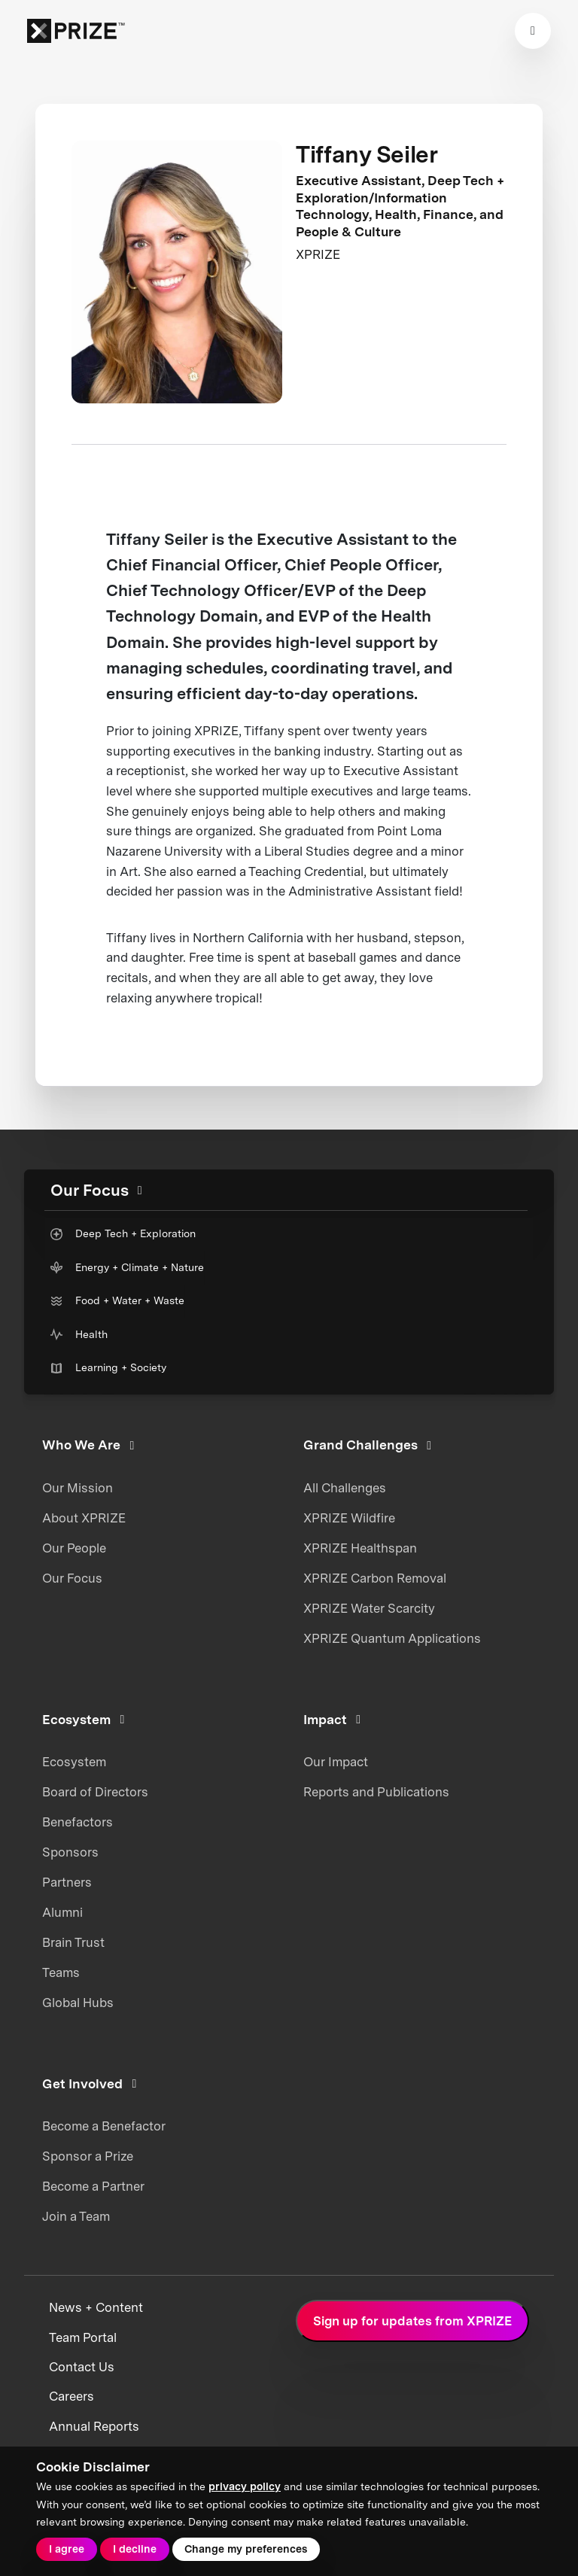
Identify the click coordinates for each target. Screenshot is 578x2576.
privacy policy (244, 2486)
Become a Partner (93, 2186)
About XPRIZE (84, 1517)
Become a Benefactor (104, 2125)
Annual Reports (94, 2426)
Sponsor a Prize (87, 2156)
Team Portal (83, 2337)
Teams (61, 1972)
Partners (67, 1882)
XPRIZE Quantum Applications (392, 1638)
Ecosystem (74, 1761)
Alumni (62, 1912)
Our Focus (72, 1578)
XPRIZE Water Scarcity (369, 1608)
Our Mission (77, 1487)
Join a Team (76, 2216)
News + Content (96, 2307)
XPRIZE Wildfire (349, 1517)
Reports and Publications (376, 1791)
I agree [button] (66, 2549)
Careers (71, 2396)
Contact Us (81, 2366)
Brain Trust (73, 1942)
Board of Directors (95, 1791)
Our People (74, 1548)
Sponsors (70, 1852)
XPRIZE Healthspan (360, 1548)
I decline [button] (135, 2549)
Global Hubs (78, 2002)
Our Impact (335, 1761)
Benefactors (77, 1821)
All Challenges (344, 1487)
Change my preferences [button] (245, 2549)
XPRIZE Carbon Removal (374, 1578)
